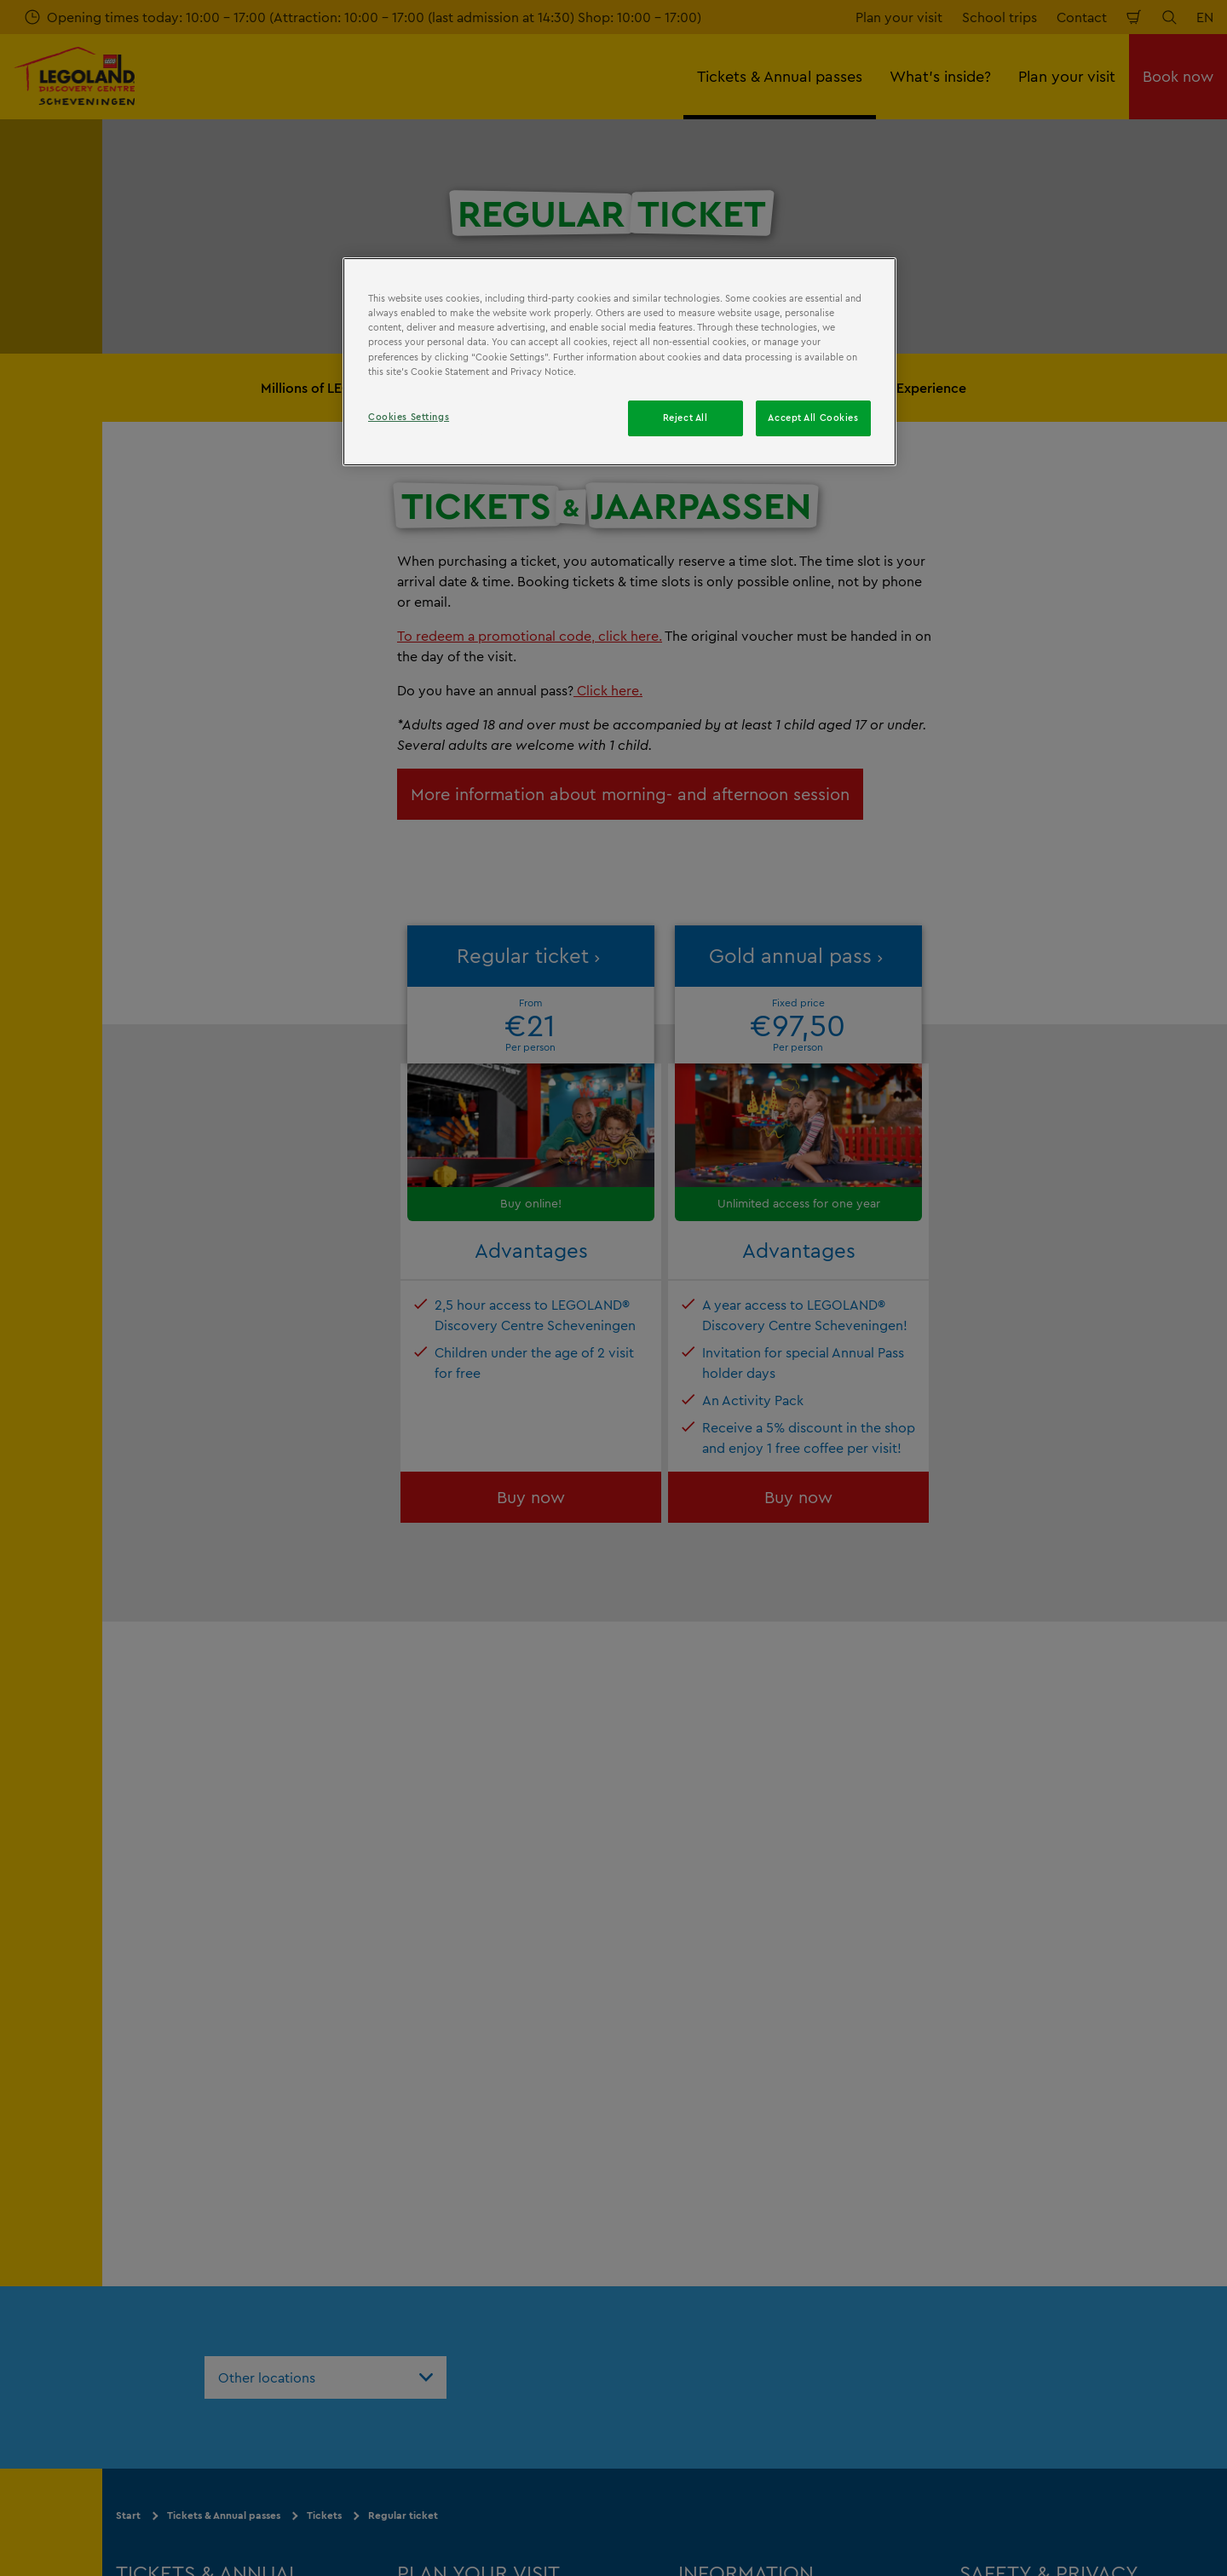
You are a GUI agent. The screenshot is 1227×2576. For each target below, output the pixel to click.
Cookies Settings (408, 417)
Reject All (685, 418)
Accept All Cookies (813, 418)
